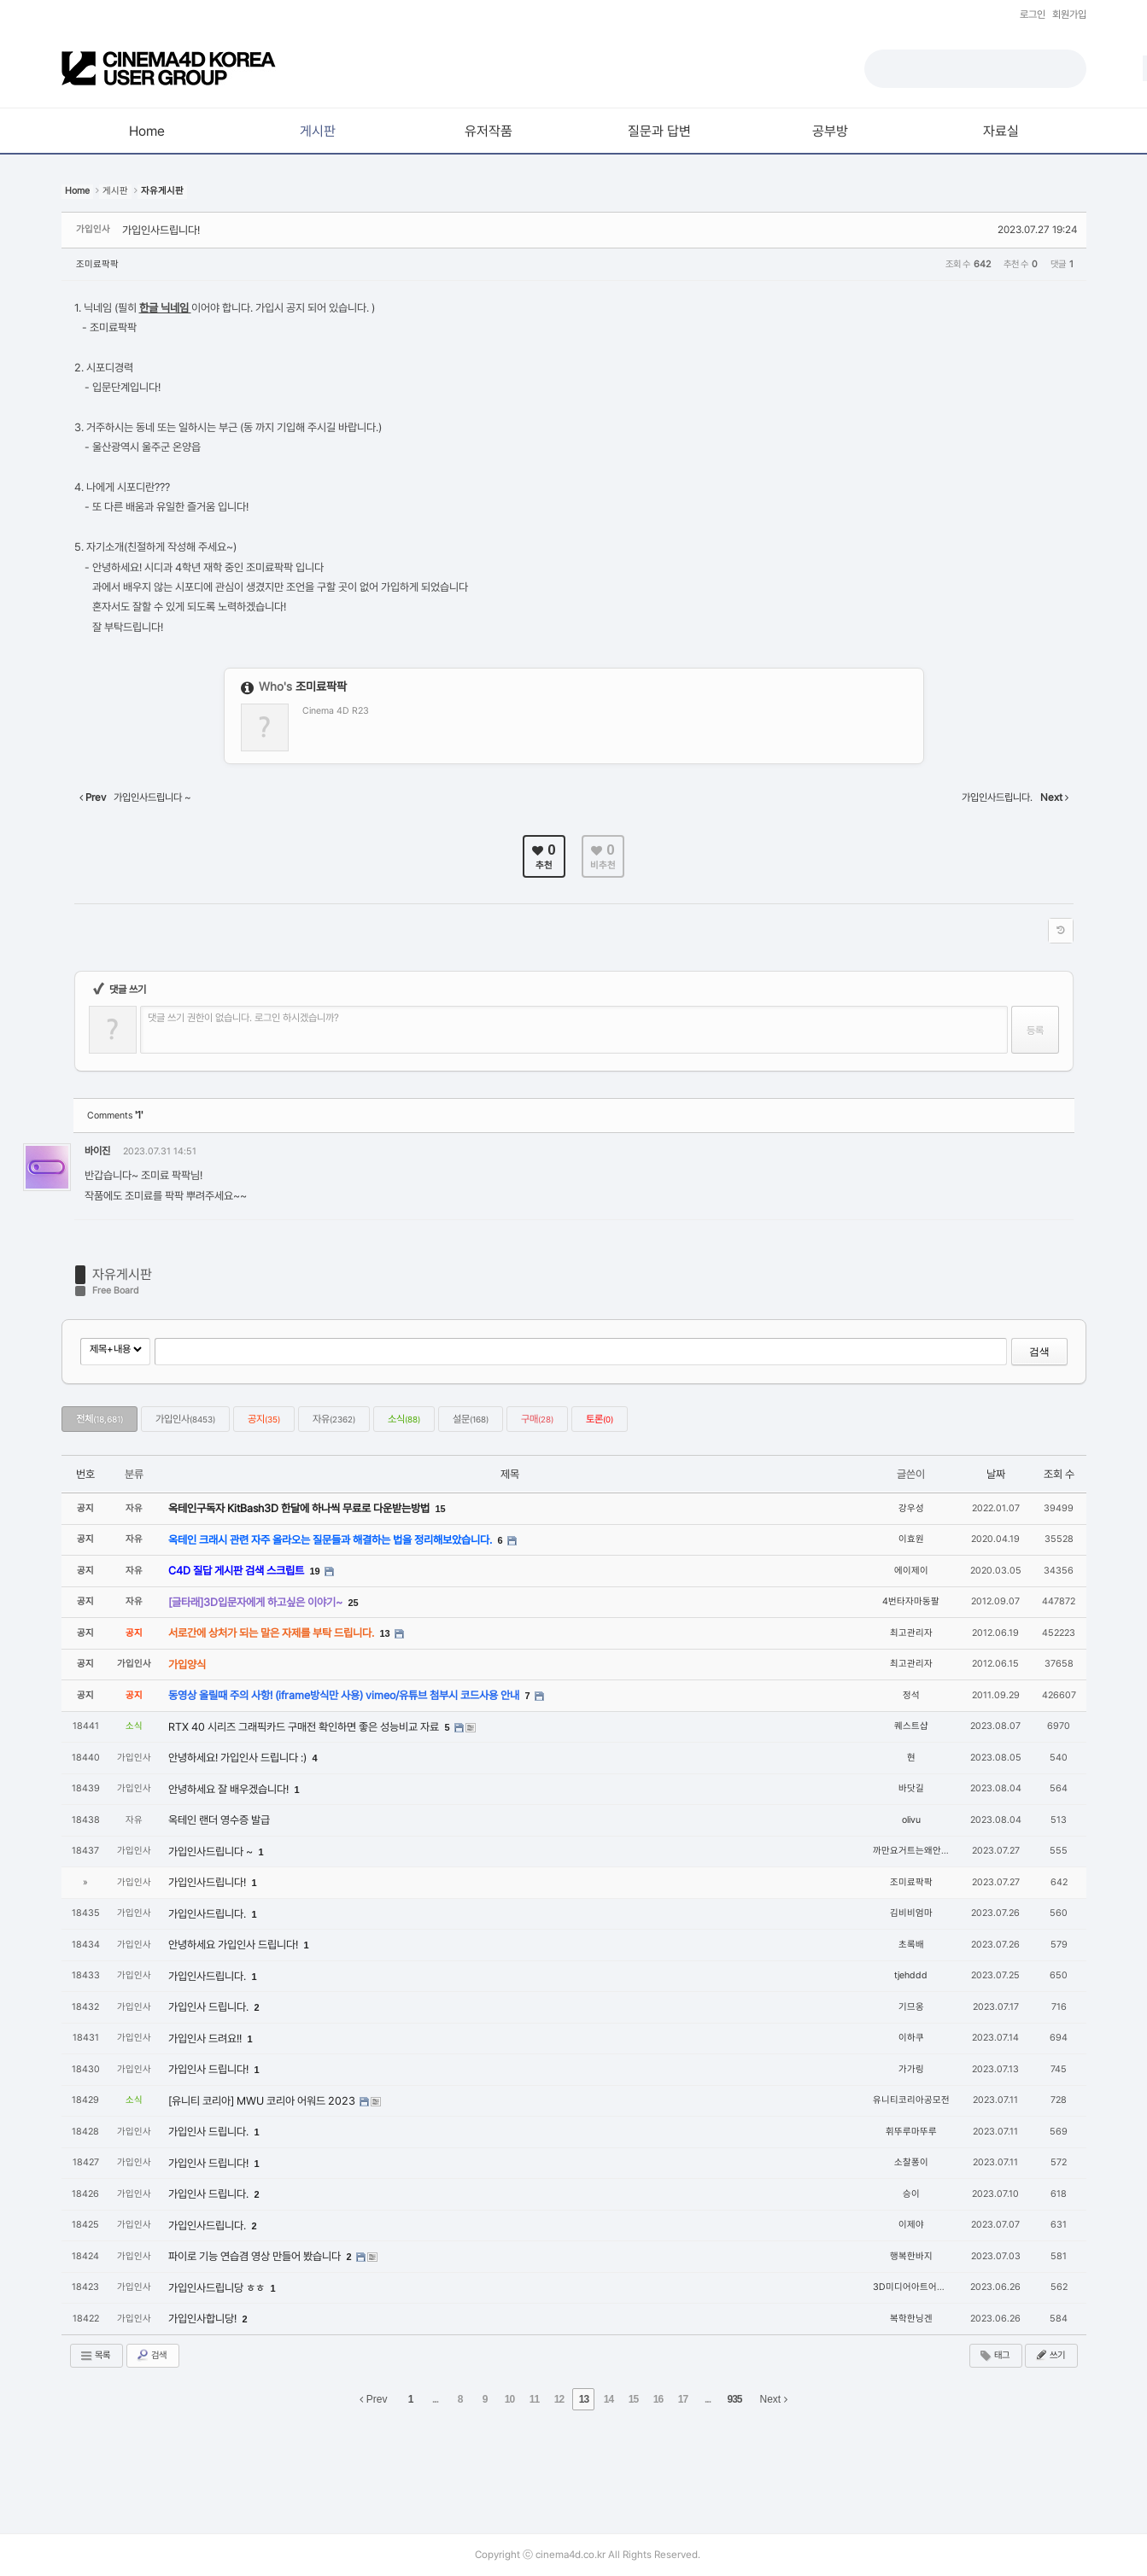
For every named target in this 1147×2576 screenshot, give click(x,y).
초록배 (911, 1944)
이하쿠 (911, 2037)
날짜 (995, 1474)
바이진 (97, 1151)
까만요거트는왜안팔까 (915, 1850)
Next (773, 2399)
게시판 (115, 190)
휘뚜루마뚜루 (911, 2131)
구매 (537, 1419)
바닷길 (911, 1788)
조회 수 (1059, 1474)
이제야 (911, 2224)
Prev (373, 2399)
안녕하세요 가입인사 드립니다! (234, 1944)
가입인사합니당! (203, 2318)
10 (509, 2399)
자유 (334, 1419)
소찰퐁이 (911, 2162)
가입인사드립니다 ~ (211, 1851)
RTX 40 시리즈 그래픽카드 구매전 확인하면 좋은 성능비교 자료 (305, 1726)
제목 (509, 1474)
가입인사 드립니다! (209, 2069)
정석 (911, 1695)
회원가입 (1069, 14)
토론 (599, 1419)
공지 (264, 1419)
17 (683, 2399)
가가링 (911, 2069)
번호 (85, 1474)
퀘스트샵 (911, 1726)
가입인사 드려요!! (206, 2038)
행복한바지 (911, 2256)
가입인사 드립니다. (209, 2007)
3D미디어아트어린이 (913, 2287)
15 (441, 1509)
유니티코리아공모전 (911, 2100)
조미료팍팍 (97, 264)
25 (353, 1603)
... (435, 2399)
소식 (404, 1419)
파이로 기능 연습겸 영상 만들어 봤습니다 (255, 2256)
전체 (99, 1419)
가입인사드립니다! (161, 230)
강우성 (911, 1508)
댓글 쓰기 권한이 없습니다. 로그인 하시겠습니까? (243, 1018)
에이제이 (911, 1570)
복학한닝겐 (911, 2318)
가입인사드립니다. (208, 1913)
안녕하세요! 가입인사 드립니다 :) (238, 1757)
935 (734, 2399)
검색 (1039, 1352)
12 (559, 2399)
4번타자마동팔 (910, 1601)
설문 (471, 1419)
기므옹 (911, 2006)
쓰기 (1049, 2355)
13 (385, 1633)
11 (534, 2399)
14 (608, 2399)
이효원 (911, 1539)
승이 (911, 2193)
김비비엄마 (911, 1913)
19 (315, 1571)
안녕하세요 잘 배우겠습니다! (229, 1789)
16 (658, 2399)
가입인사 (185, 1419)
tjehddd (911, 1975)
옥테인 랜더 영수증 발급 (219, 1820)
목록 (94, 2356)
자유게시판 (122, 1274)
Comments (115, 1115)
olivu (911, 1819)
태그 (994, 2356)
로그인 (1032, 14)
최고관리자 (911, 1632)
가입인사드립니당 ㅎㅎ (217, 2287)
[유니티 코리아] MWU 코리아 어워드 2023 (263, 2100)
